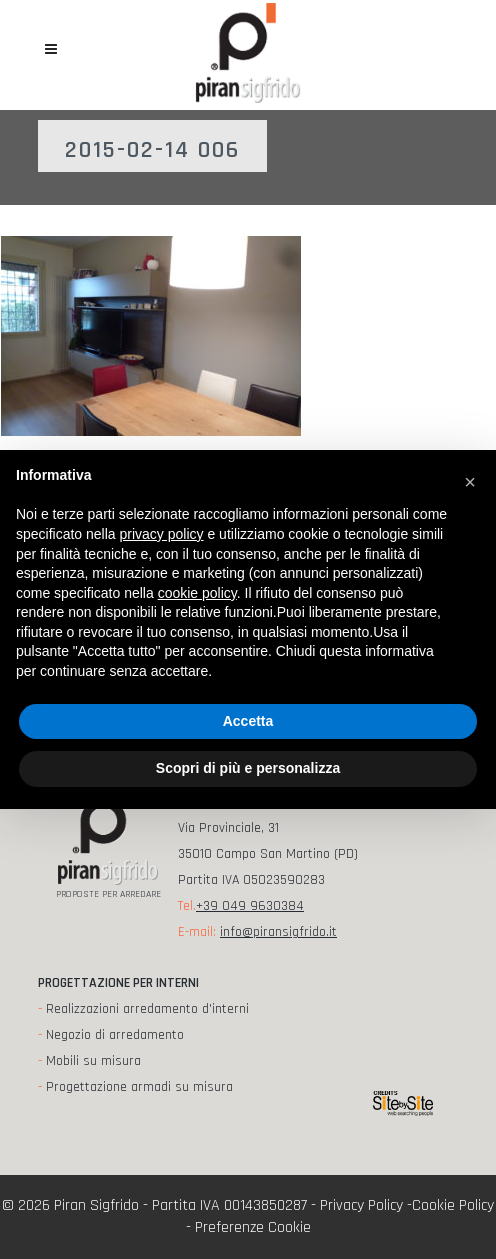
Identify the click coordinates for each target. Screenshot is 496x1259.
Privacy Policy (361, 1205)
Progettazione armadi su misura (139, 1087)
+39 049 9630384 (250, 906)
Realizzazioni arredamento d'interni (147, 1009)
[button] (470, 482)
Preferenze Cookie (253, 1227)
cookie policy (197, 593)
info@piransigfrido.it (278, 932)
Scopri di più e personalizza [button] (248, 768)
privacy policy (162, 534)
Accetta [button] (248, 721)
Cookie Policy (453, 1205)
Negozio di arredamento (115, 1035)
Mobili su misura (93, 1061)
